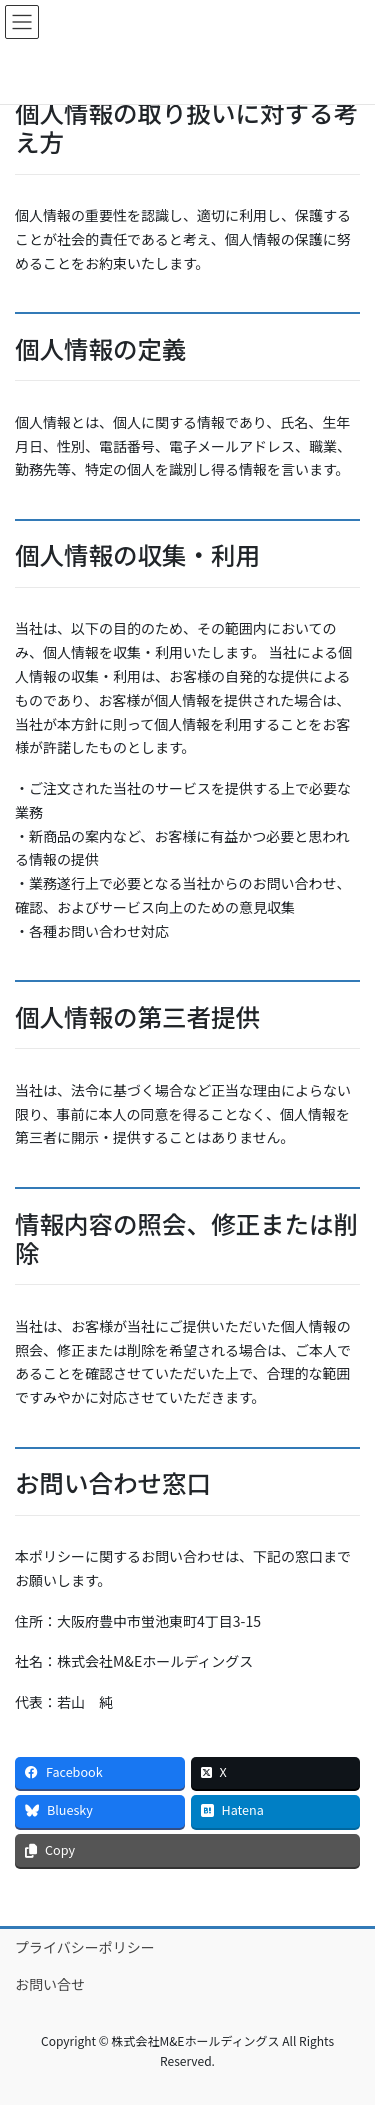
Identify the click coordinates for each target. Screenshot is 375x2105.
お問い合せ (50, 1984)
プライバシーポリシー (85, 1947)
